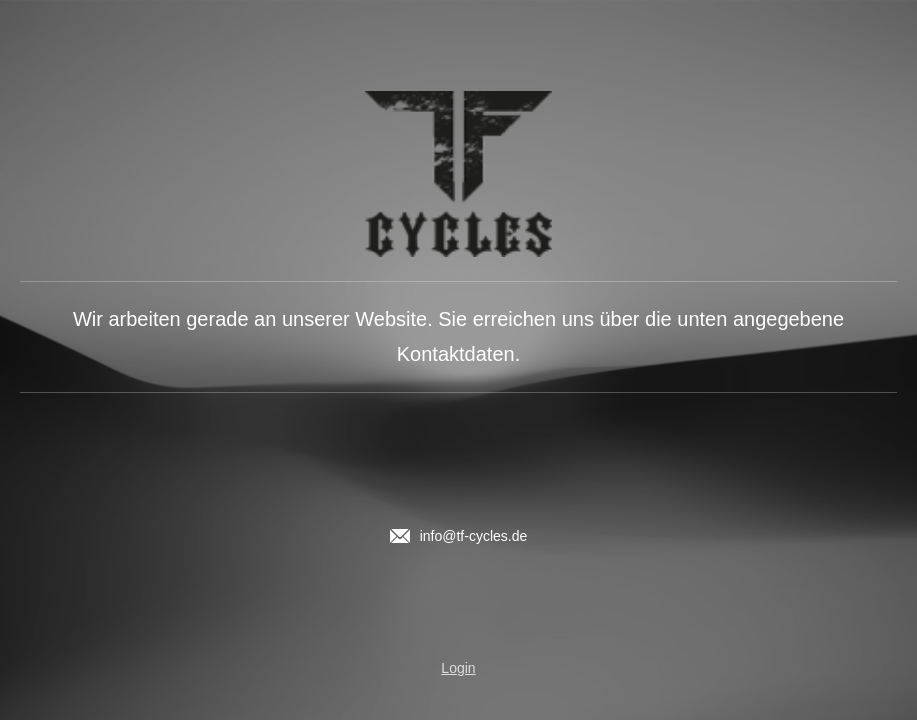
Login (458, 668)
